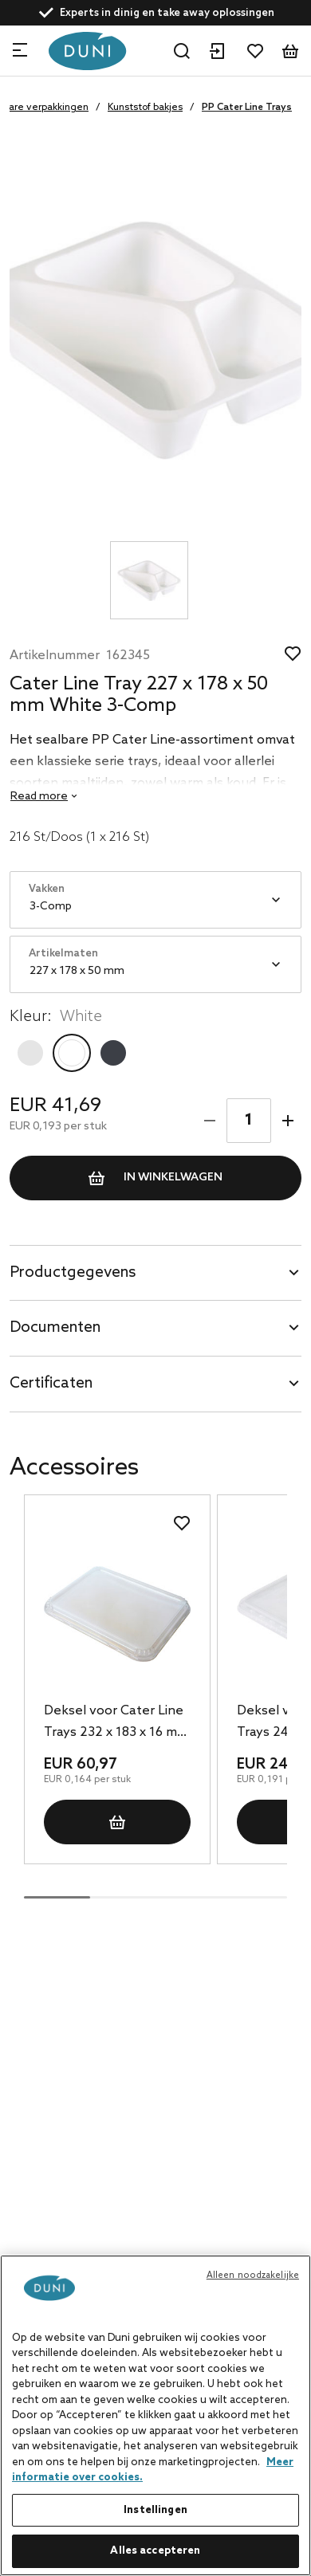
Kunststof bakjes (145, 107)
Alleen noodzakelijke (253, 2275)
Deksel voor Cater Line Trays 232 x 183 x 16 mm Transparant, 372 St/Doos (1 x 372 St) (116, 1723)
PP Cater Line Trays (247, 107)
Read (39, 796)
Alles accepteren (155, 2551)
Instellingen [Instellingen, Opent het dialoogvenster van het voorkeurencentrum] (155, 2510)
